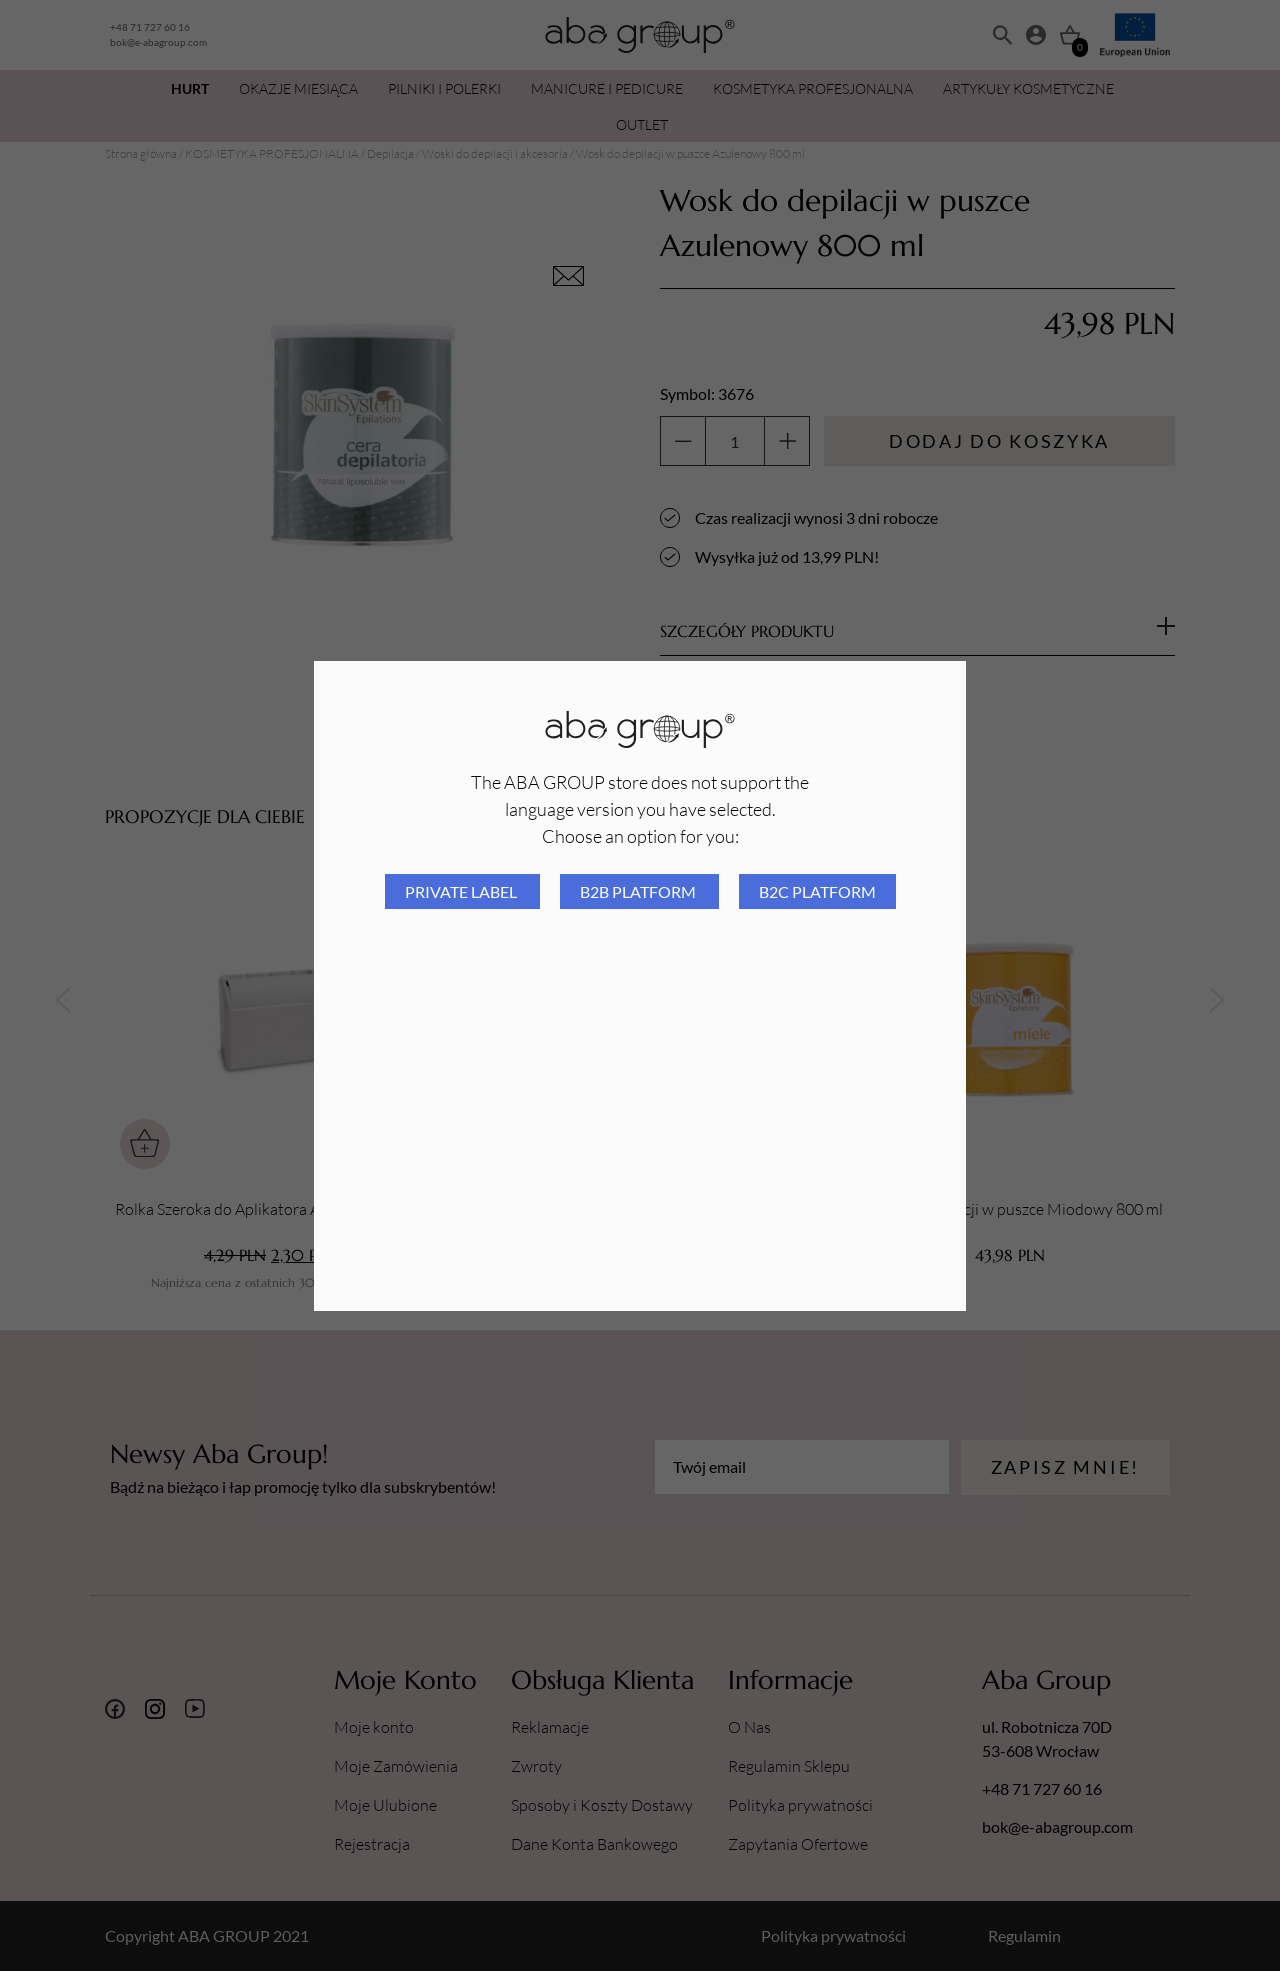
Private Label (462, 891)
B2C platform (817, 891)
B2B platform (639, 891)
